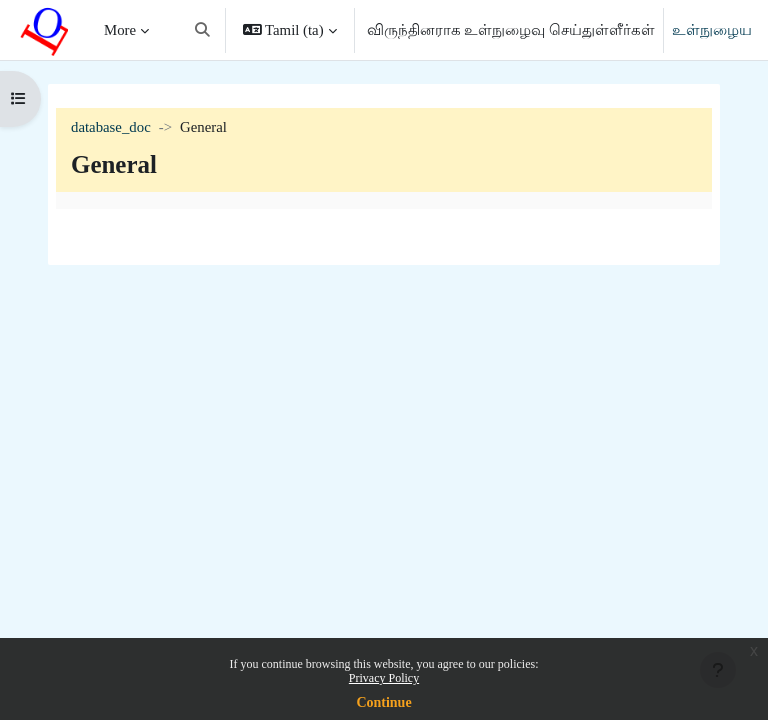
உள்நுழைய (712, 30)
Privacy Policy (384, 678)
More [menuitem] (120, 30)
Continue (383, 702)
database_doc (111, 127)
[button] (202, 30)
